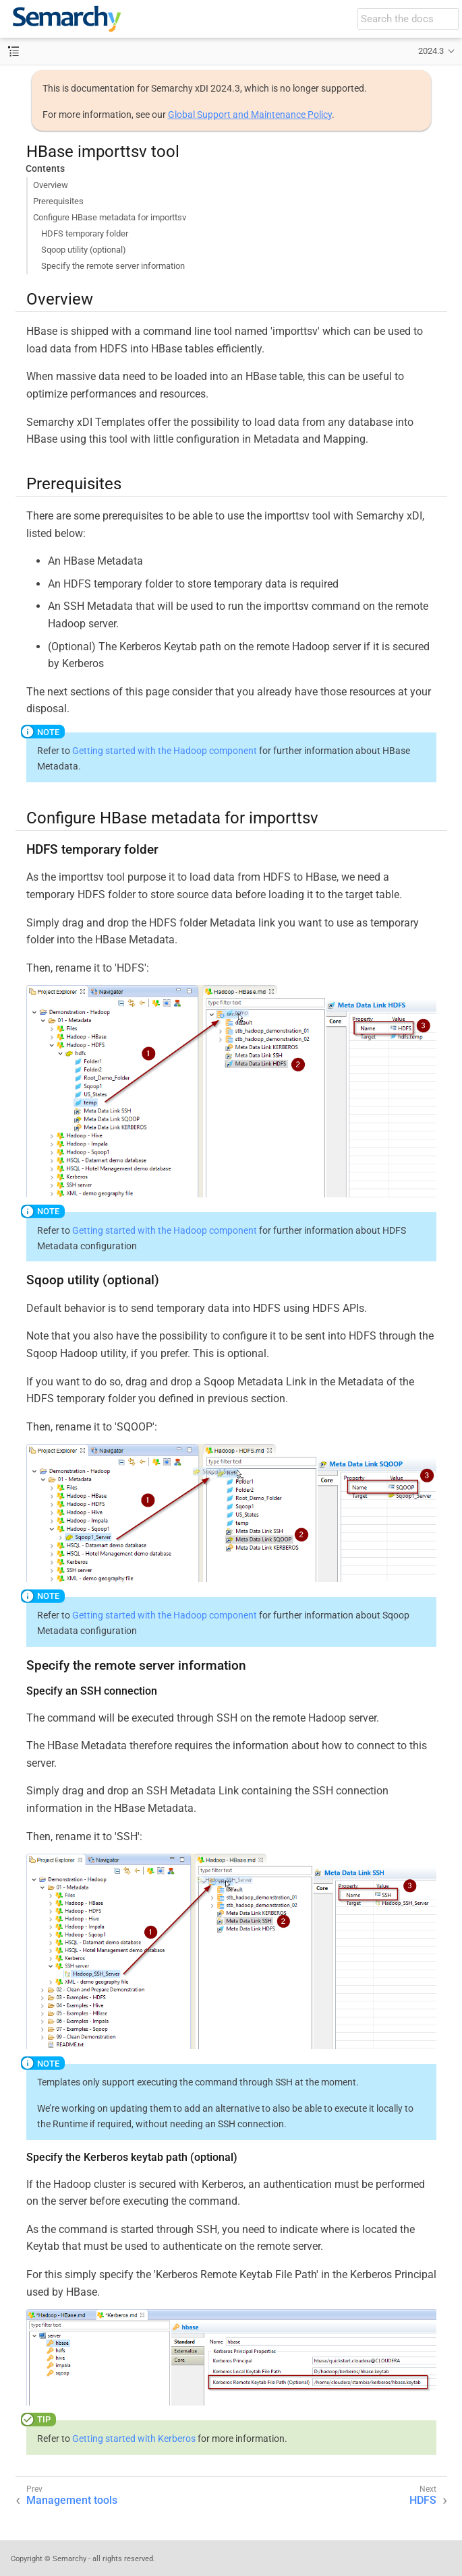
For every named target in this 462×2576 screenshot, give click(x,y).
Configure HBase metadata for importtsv (109, 217)
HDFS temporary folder (84, 233)
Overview (50, 185)
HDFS (422, 2500)
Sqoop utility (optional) (83, 250)
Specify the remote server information (113, 266)
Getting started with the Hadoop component (164, 750)
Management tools (71, 2500)
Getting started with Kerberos (134, 2438)
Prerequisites (58, 201)
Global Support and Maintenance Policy (250, 114)
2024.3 (431, 51)
